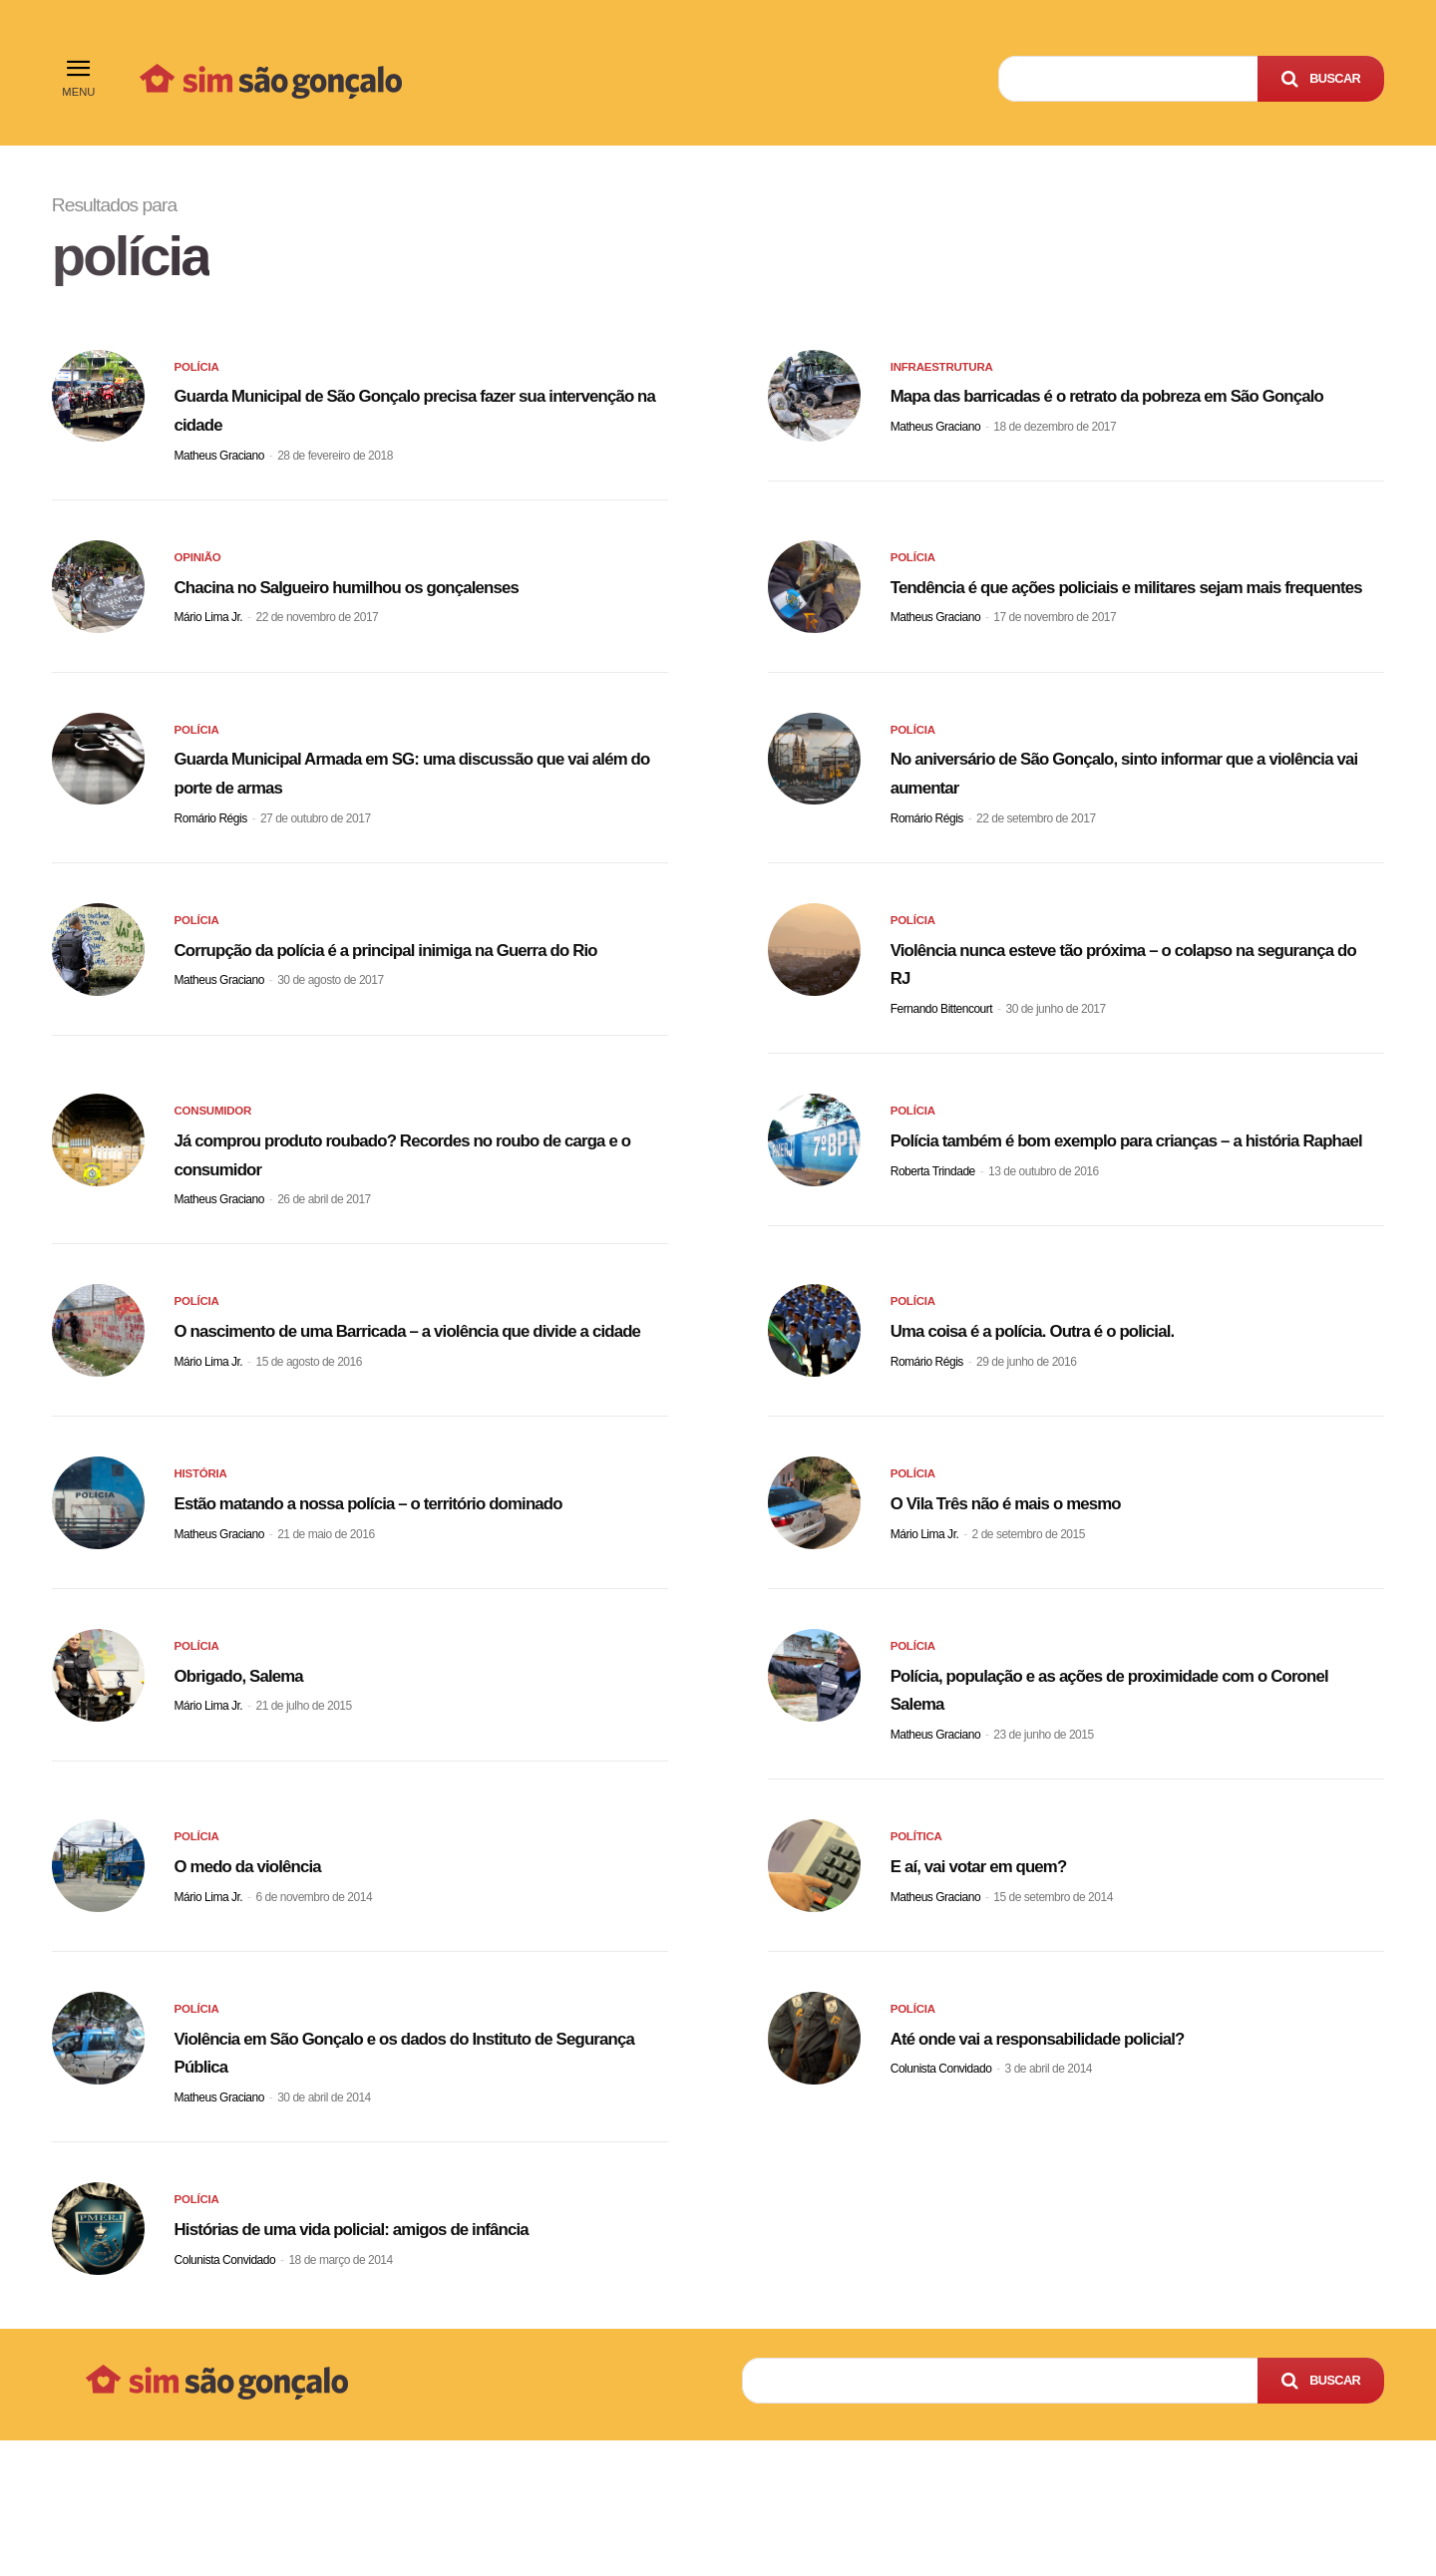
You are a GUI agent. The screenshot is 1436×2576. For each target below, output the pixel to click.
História (204, 1555)
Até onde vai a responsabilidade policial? (1101, 2145)
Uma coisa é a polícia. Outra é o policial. (1093, 1383)
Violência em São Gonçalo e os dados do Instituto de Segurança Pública (385, 2160)
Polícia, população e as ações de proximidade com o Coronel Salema (1125, 1791)
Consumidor (217, 1161)
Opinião (200, 571)
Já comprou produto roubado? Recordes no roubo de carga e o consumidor (402, 1201)
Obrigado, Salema (267, 1777)
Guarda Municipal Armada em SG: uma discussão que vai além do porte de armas (391, 807)
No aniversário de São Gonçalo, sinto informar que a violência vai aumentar (1127, 807)
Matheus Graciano (219, 462)
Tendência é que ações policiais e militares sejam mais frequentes (1109, 611)
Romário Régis (211, 855)
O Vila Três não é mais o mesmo (1055, 1580)
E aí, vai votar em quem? (1017, 1974)
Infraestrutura (947, 375)
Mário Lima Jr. (209, 658)
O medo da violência (280, 1974)
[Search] (1320, 79)
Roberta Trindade (933, 1249)
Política (919, 1949)
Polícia (199, 375)
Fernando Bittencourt (941, 1052)
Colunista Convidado (941, 2179)
